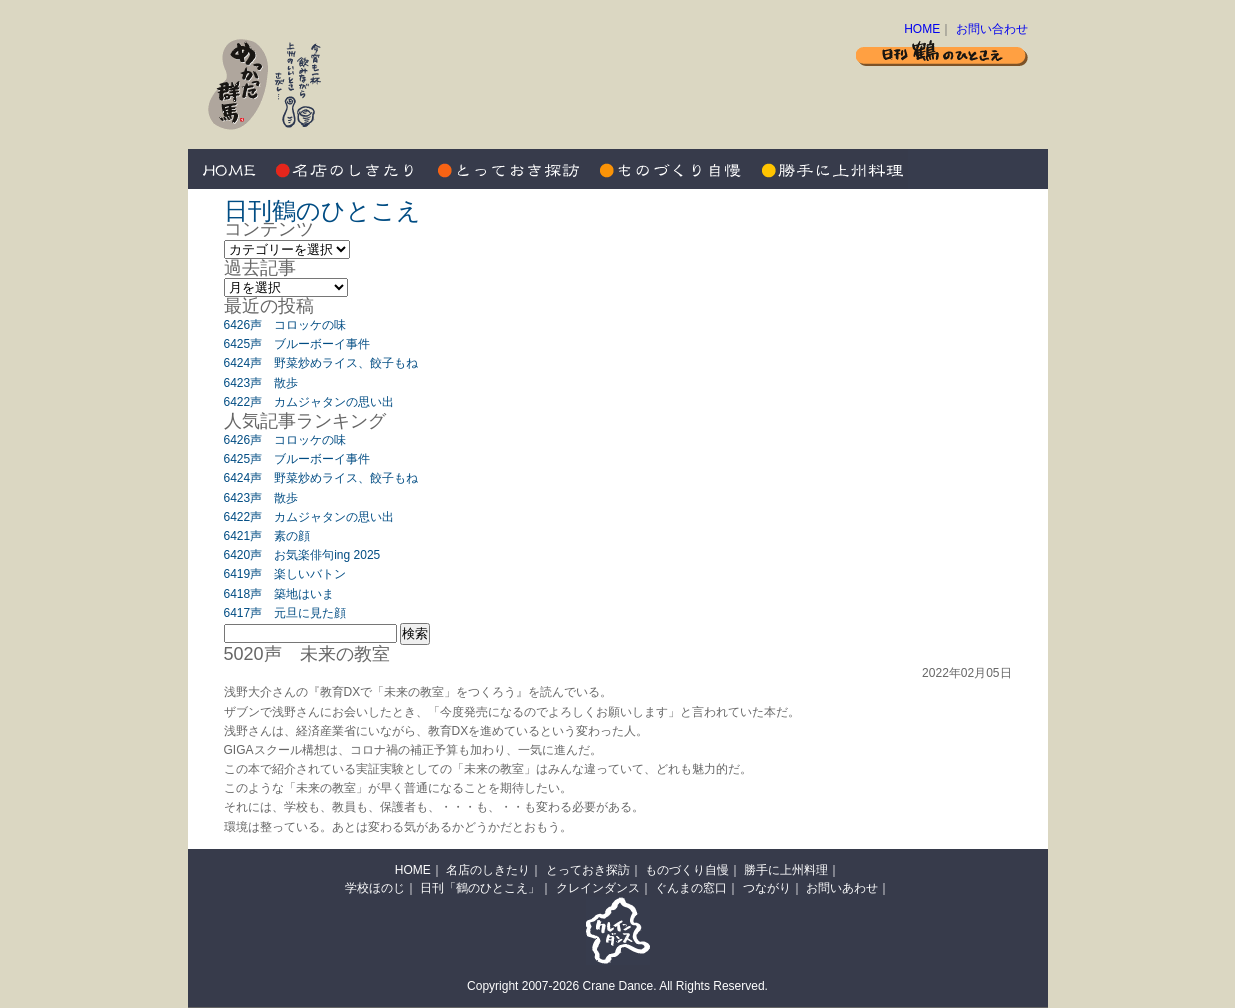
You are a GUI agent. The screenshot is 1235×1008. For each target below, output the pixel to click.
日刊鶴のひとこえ (322, 210)
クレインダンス (598, 888)
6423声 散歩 (261, 383)
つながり (767, 888)
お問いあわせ (842, 888)
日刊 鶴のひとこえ (942, 52)
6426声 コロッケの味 (285, 325)
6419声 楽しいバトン (285, 574)
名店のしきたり (348, 169)
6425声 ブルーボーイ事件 (297, 344)
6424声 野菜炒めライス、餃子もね (321, 363)
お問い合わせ (992, 29)
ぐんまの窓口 (691, 888)
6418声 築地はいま (279, 594)
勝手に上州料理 (828, 169)
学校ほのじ (375, 888)
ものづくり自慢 (668, 169)
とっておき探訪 (508, 169)
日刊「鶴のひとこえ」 (480, 888)
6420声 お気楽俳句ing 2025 (302, 555)
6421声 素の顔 (267, 536)
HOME (922, 29)
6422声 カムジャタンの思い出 (309, 402)
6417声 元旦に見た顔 (285, 613)
